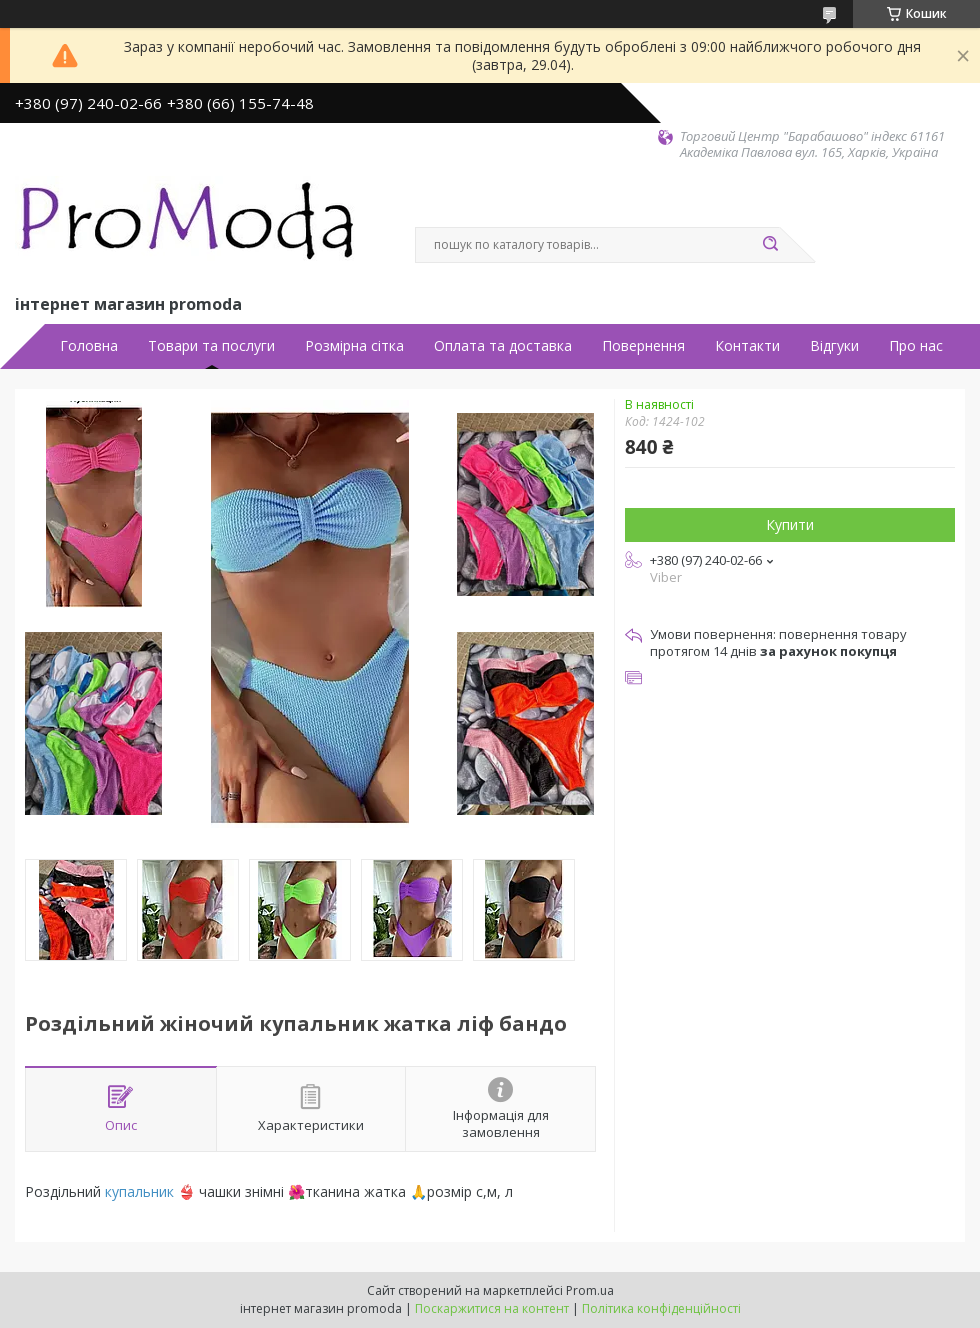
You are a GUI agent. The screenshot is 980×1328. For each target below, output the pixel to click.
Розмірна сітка (354, 346)
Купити (790, 524)
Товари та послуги (211, 346)
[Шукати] (770, 245)
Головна (89, 346)
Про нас (916, 346)
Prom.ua (590, 1290)
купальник (139, 1191)
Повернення (643, 346)
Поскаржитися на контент (492, 1308)
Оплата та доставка (503, 346)
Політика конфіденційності (661, 1308)
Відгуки (834, 346)
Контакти (747, 346)
